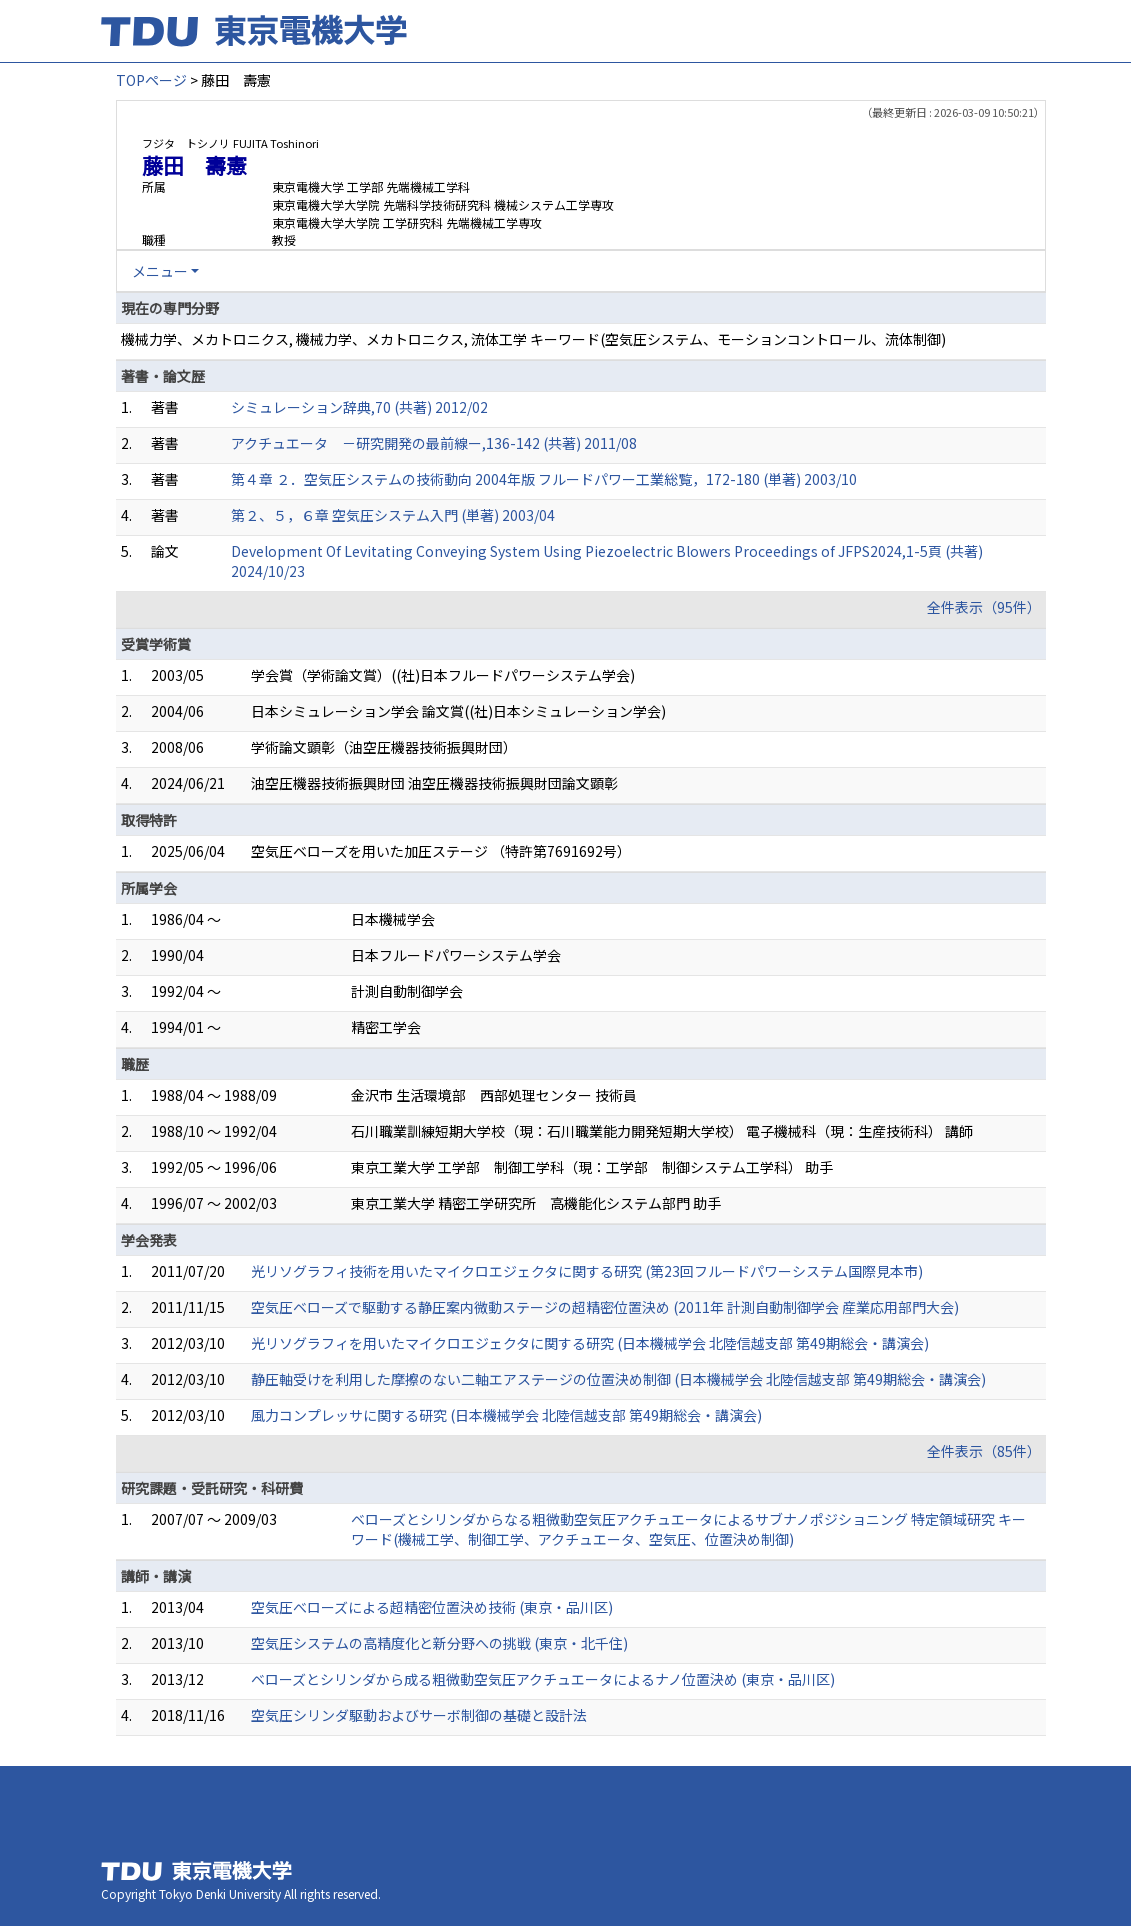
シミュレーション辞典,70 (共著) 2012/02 (359, 407)
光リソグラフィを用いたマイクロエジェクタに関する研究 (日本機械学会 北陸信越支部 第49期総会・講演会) (590, 1343)
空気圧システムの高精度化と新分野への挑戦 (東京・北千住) (439, 1643)
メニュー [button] (160, 271)
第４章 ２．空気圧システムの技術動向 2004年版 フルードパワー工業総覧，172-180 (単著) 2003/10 (544, 479)
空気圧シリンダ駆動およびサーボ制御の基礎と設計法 (419, 1715)
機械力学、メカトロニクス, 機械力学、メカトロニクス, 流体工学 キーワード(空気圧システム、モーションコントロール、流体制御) (533, 339)
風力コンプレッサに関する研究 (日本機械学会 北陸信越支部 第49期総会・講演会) (506, 1415)
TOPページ (151, 80)
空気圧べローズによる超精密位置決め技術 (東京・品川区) (432, 1607)
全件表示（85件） (984, 1451)
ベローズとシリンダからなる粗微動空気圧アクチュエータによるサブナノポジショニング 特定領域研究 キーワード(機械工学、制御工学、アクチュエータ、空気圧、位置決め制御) (688, 1529)
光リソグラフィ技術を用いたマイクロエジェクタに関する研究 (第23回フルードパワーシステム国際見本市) (587, 1271)
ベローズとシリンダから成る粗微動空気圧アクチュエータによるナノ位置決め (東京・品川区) (543, 1679)
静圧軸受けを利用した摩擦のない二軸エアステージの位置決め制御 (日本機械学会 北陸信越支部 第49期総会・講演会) (618, 1379)
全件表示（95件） (984, 607)
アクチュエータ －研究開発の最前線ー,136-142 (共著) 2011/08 (434, 443)
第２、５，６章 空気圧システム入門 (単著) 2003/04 (393, 515)
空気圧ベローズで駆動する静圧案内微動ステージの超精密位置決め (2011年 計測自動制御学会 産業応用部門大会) (605, 1307)
